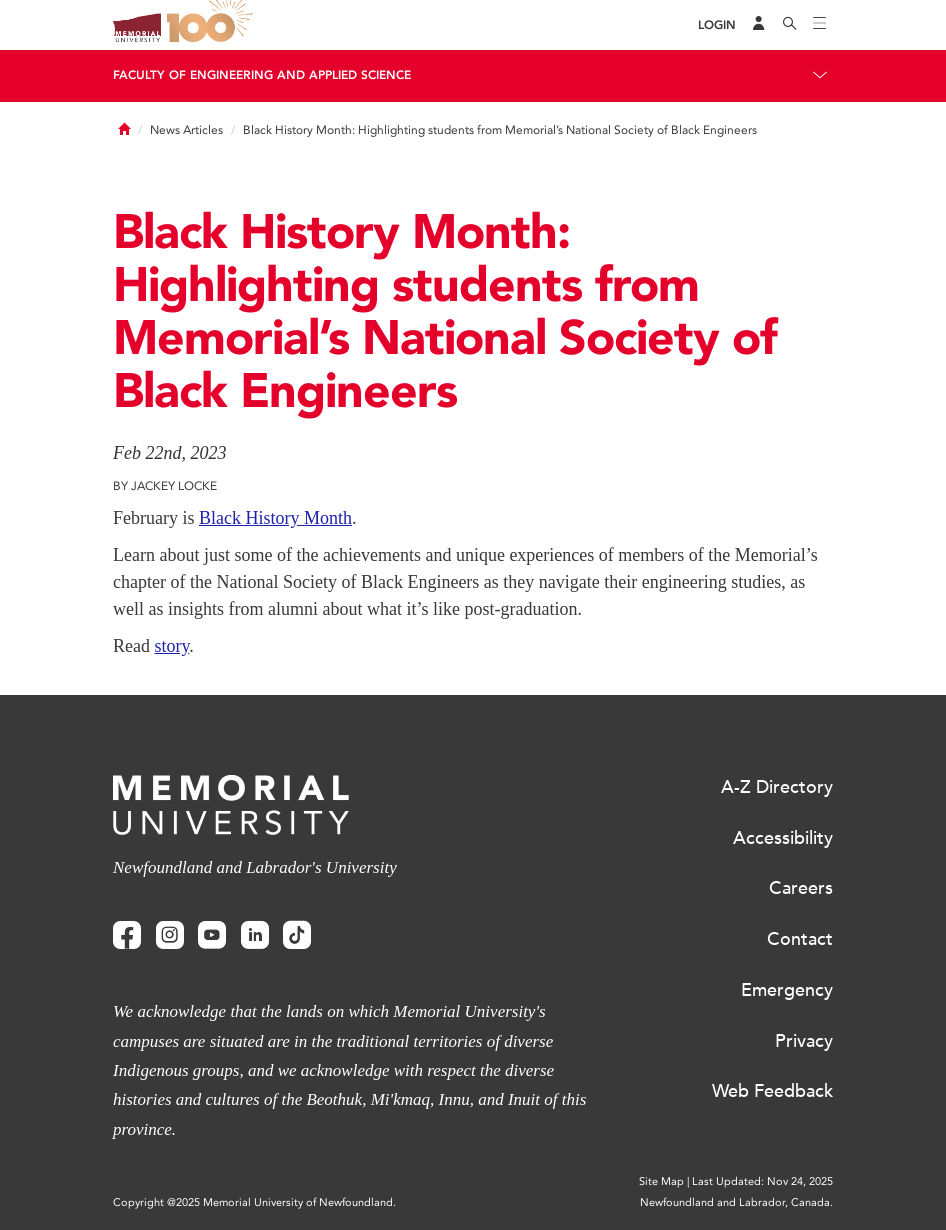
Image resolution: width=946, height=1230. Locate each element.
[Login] (717, 25)
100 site (213, 25)
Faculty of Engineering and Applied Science (262, 75)
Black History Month (275, 518)
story (171, 646)
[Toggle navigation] (820, 25)
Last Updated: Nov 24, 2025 (762, 1181)
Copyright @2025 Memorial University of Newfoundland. (254, 1202)
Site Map (661, 1181)
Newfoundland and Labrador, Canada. (736, 1202)
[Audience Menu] (759, 25)
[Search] (790, 25)
